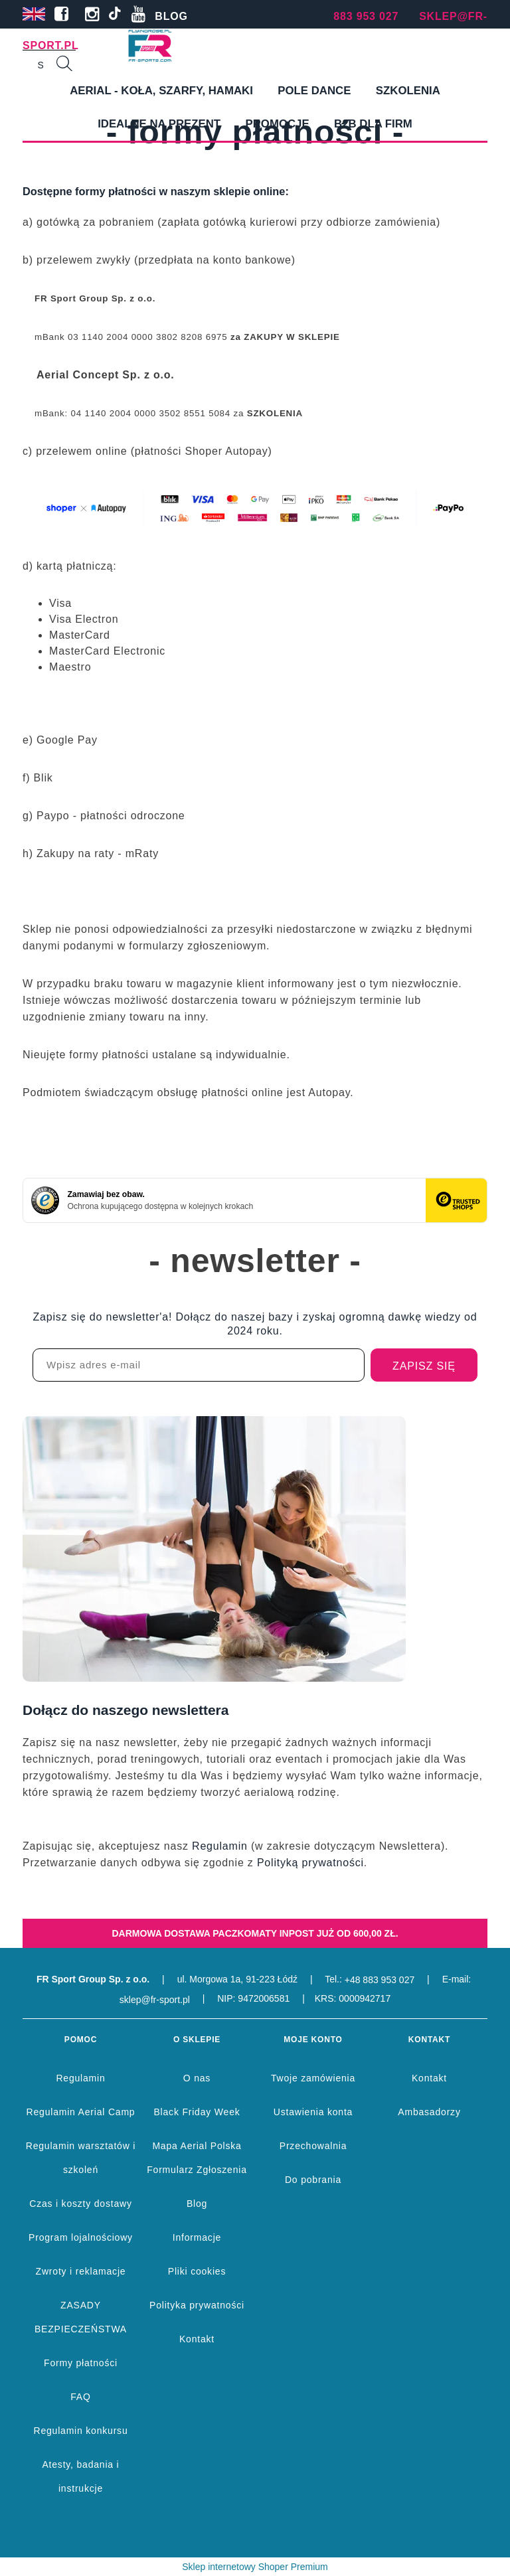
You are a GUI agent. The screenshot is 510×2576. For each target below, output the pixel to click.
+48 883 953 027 (380, 1979)
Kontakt (196, 2339)
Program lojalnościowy (81, 2237)
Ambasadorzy (429, 2112)
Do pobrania (313, 2179)
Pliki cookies (197, 2271)
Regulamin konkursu (80, 2430)
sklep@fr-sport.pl (155, 1999)
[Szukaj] (64, 65)
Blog (197, 2203)
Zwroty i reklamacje (81, 2271)
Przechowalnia (313, 2145)
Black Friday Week (196, 2112)
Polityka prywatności (196, 2305)
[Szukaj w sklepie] (40, 65)
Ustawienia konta (313, 2112)
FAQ (80, 2396)
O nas (197, 2078)
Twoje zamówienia (313, 2078)
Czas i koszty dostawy (80, 2203)
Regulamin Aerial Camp (81, 2112)
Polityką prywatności (310, 1862)
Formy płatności (81, 2363)
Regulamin (220, 1846)
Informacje (197, 2237)
